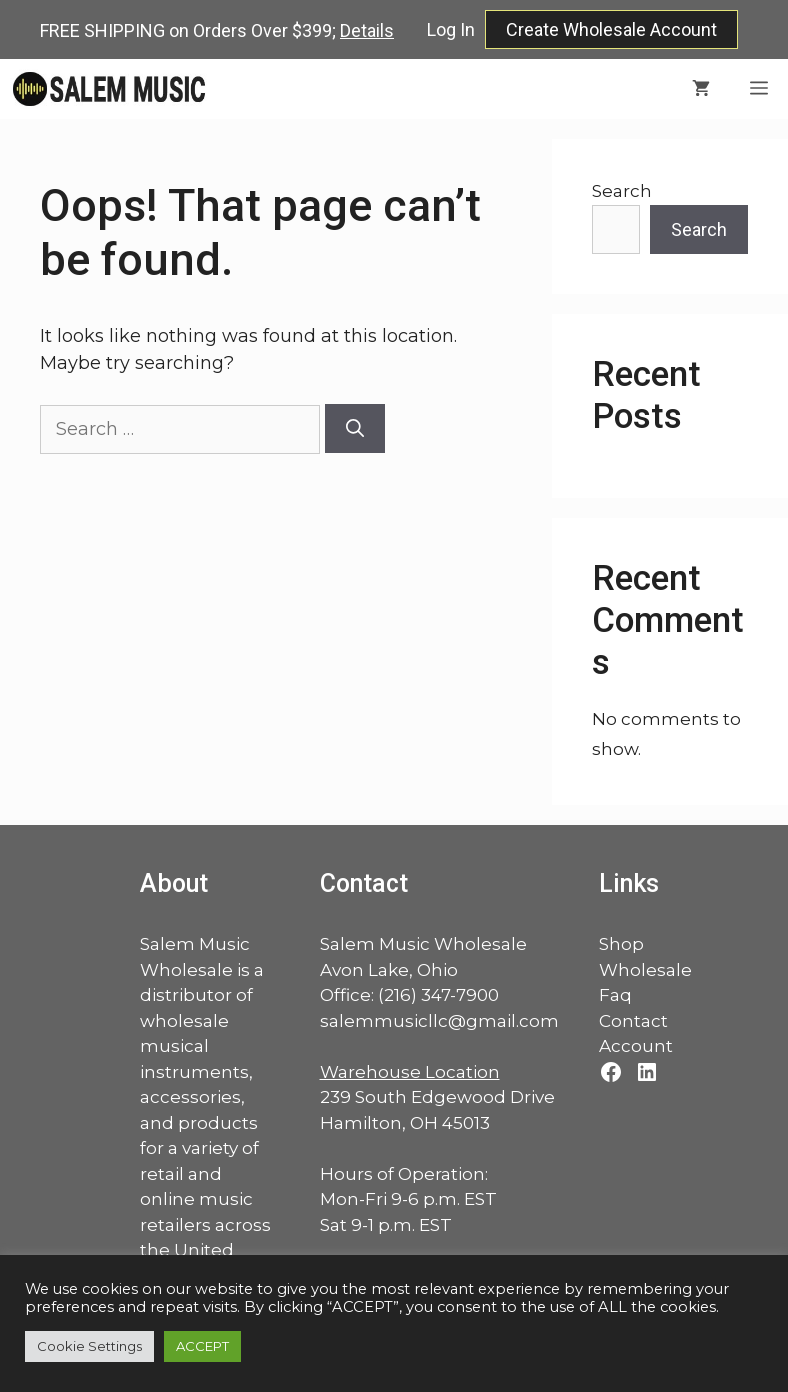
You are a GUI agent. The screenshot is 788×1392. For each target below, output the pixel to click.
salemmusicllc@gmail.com (439, 1021)
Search (622, 191)
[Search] (355, 428)
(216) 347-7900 (438, 995)
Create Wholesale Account (611, 29)
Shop (621, 944)
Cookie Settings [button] (89, 1346)
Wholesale (645, 970)
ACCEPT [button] (202, 1346)
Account (636, 1046)
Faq (615, 995)
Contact (633, 1021)
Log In (451, 29)
